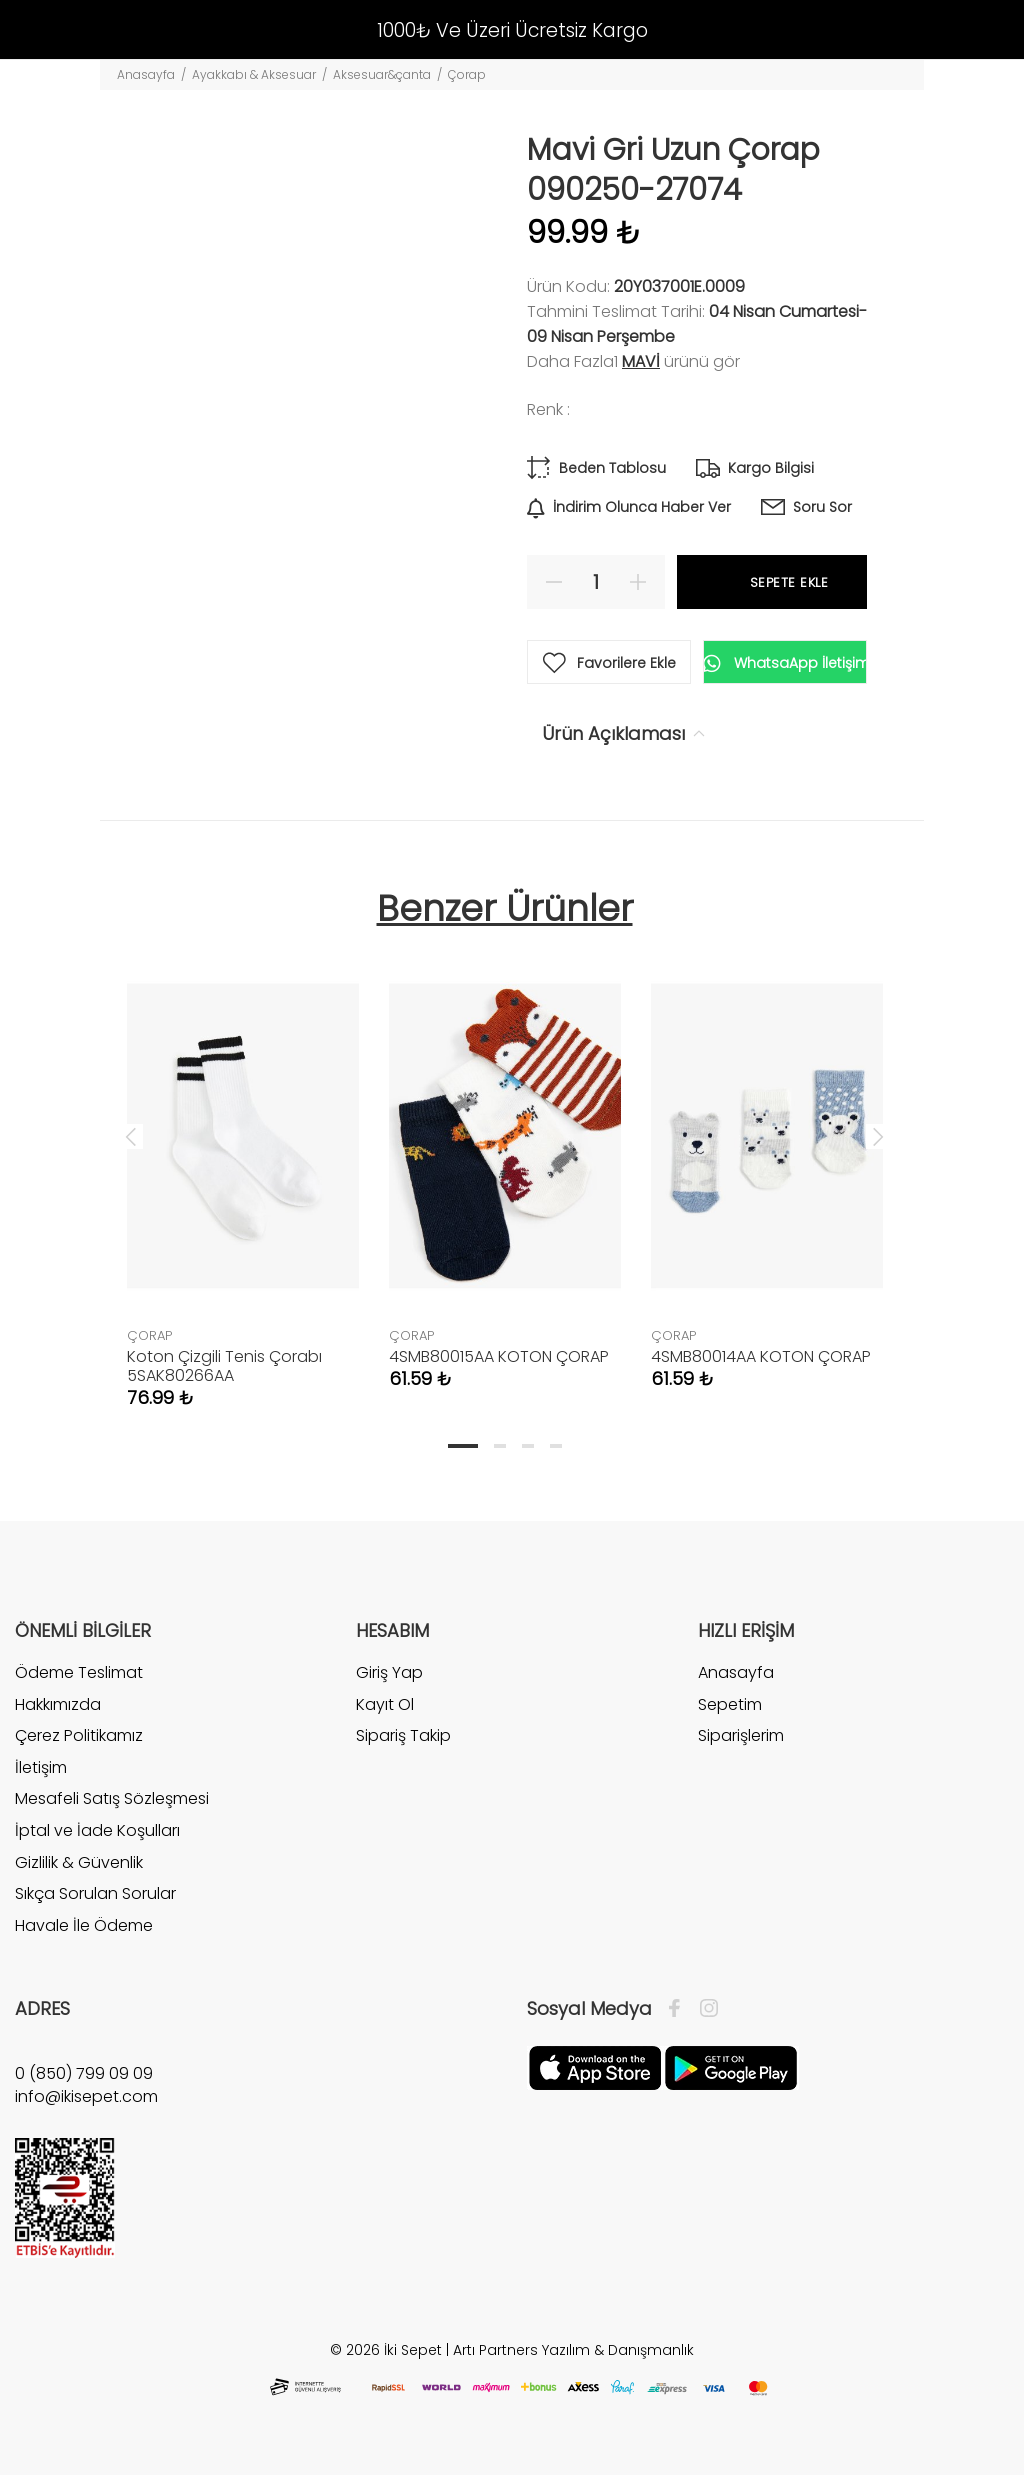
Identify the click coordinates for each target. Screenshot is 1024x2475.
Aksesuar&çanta (382, 74)
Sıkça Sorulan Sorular (95, 1893)
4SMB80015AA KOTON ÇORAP (499, 1356)
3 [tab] (528, 1446)
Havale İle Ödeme (84, 1925)
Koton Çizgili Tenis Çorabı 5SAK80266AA (224, 1366)
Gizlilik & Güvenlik (79, 1862)
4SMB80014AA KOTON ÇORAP (761, 1356)
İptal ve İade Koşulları (97, 1830)
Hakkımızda (58, 1704)
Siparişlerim (741, 1735)
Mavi (641, 361)
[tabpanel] (243, 1165)
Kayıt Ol (385, 1704)
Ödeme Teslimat (79, 1673)
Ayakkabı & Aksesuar (254, 74)
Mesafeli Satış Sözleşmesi (112, 1798)
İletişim (41, 1767)
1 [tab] (463, 1446)
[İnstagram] (704, 2009)
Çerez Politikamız (79, 1735)
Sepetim (730, 1704)
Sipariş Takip (403, 1735)
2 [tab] (500, 1446)
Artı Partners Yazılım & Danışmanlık (573, 2350)
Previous (131, 1136)
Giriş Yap (389, 1673)
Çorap (467, 74)
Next (878, 1136)
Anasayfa (146, 74)
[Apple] (595, 2067)
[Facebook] (679, 2009)
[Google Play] (731, 2067)
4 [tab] (556, 1446)
